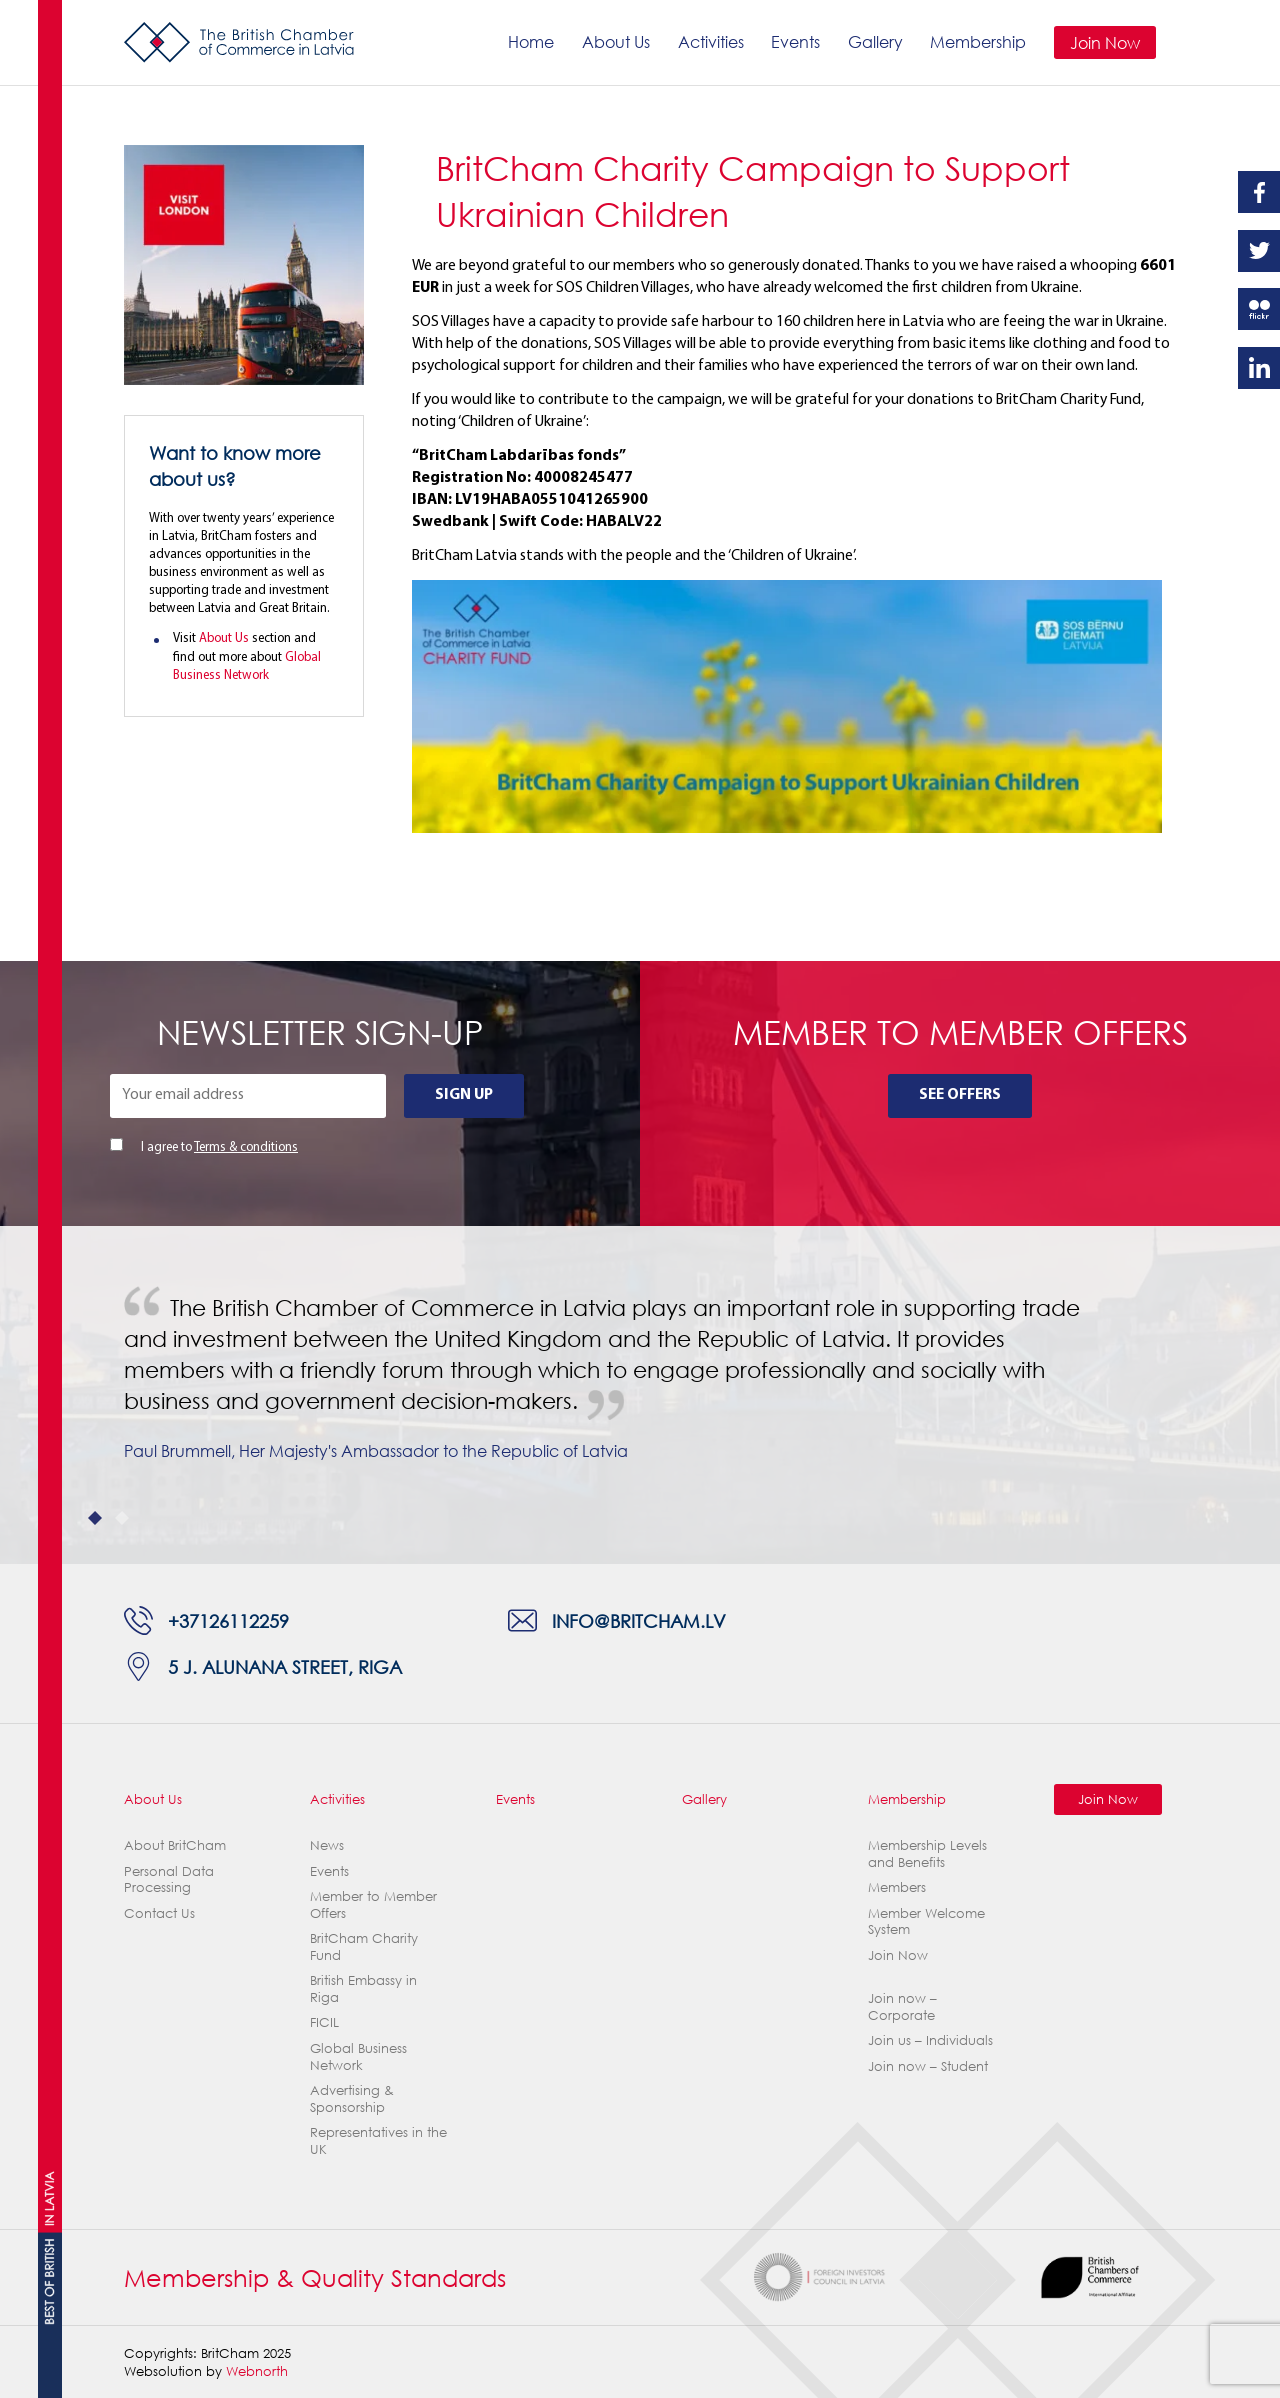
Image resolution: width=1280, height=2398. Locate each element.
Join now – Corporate (902, 2006)
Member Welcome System (926, 1921)
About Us (616, 41)
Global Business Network (358, 2056)
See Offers (960, 1095)
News (327, 1845)
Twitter (1259, 251)
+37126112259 (228, 1620)
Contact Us (159, 1913)
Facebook (1259, 192)
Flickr (1259, 309)
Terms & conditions (246, 1147)
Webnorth (257, 2371)
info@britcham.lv (639, 1620)
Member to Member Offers (373, 1904)
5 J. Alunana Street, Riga (285, 1666)
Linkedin (1259, 368)
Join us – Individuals (930, 2040)
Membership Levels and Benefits (927, 1853)
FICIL (324, 2022)
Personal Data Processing (169, 1879)
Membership (978, 41)
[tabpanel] (640, 1395)
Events (795, 41)
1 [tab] (95, 1518)
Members (897, 1887)
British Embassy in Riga (363, 1988)
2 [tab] (122, 1518)
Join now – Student (928, 2066)
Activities (711, 41)
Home (531, 41)
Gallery (875, 41)
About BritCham (175, 1845)
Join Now (1105, 42)
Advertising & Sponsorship (352, 2098)
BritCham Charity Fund (364, 1946)
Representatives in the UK (378, 2140)
